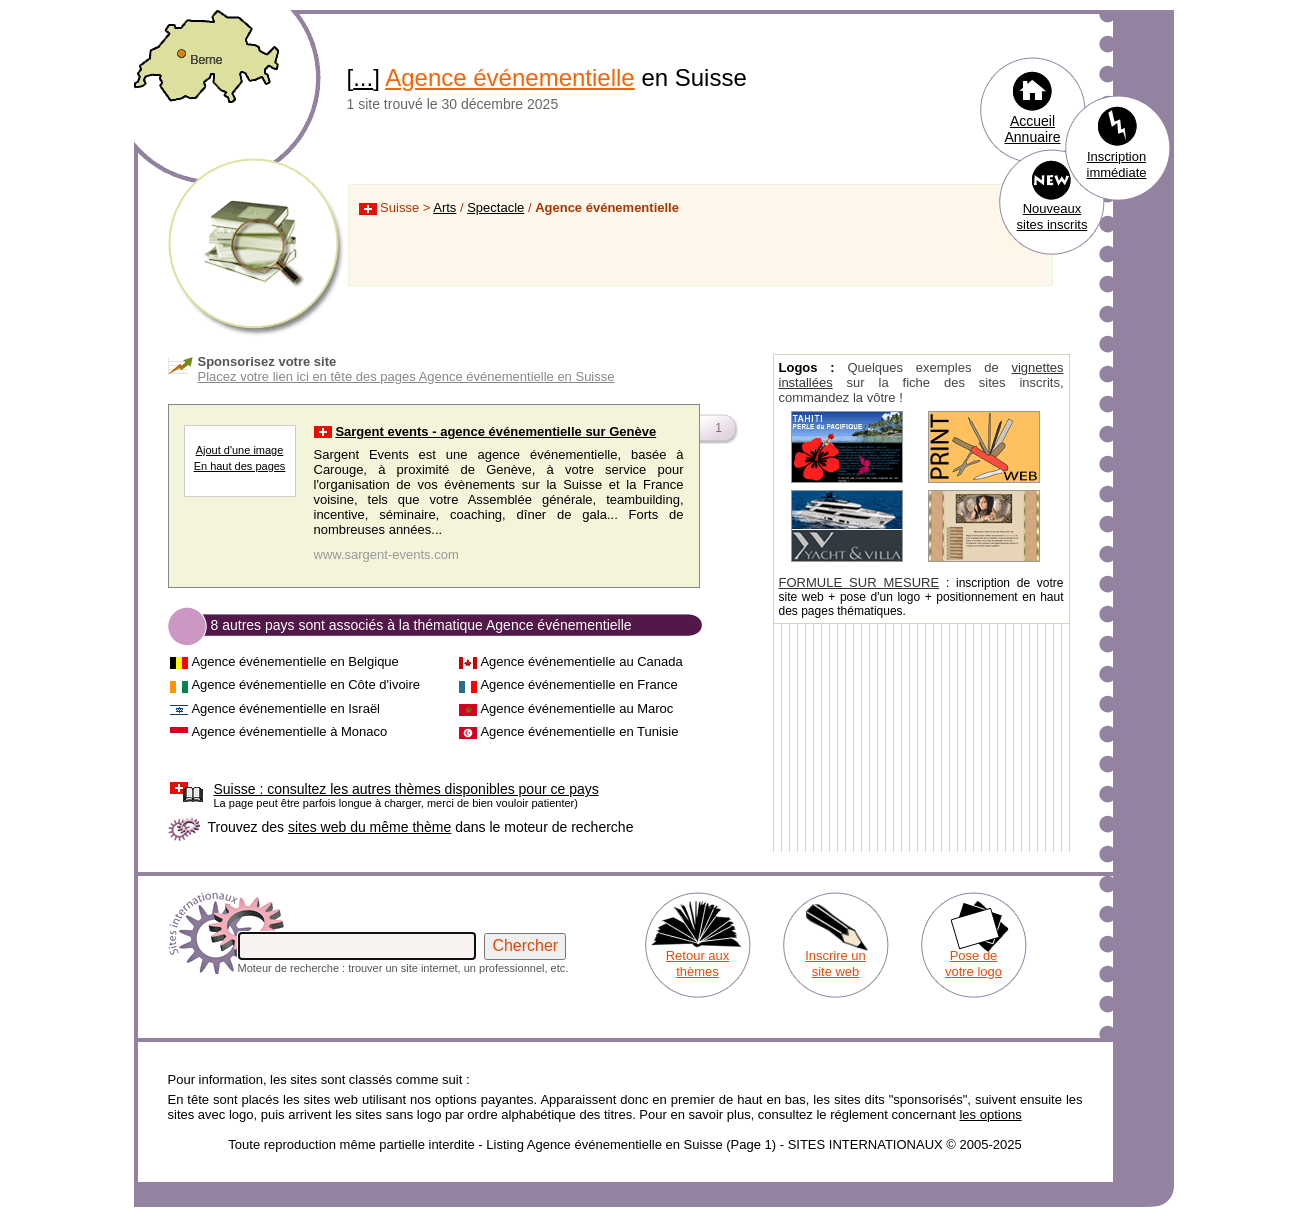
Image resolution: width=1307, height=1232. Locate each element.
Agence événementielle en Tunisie (579, 731)
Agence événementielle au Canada (581, 661)
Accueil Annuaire (1032, 129)
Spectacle (495, 207)
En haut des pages (240, 466)
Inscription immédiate (1117, 164)
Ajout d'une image (240, 450)
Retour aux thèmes (698, 963)
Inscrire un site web (835, 963)
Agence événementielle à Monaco (289, 731)
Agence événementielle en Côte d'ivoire (305, 684)
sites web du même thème (369, 827)
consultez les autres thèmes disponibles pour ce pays (406, 789)
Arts (444, 207)
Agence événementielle (510, 77)
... (363, 77)
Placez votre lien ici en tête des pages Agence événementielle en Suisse (406, 376)
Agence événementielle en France (578, 684)
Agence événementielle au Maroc (576, 708)
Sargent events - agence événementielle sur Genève (495, 431)
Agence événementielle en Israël (285, 708)
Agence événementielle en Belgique (294, 661)
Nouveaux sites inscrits (1052, 216)
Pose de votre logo (973, 963)
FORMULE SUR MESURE (859, 582)
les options (990, 1114)
